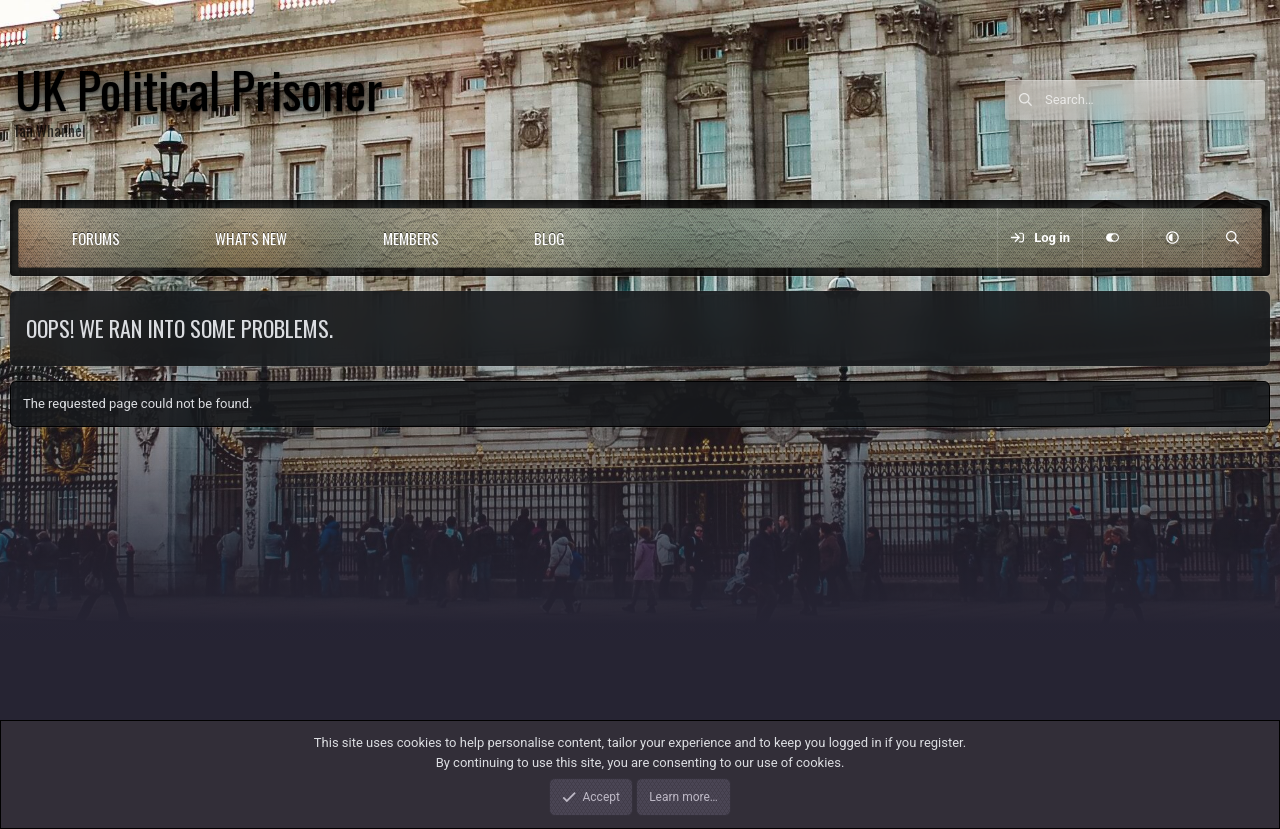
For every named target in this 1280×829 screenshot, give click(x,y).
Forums (96, 238)
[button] (155, 238)
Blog (549, 238)
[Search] (1155, 100)
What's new (251, 238)
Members (411, 238)
